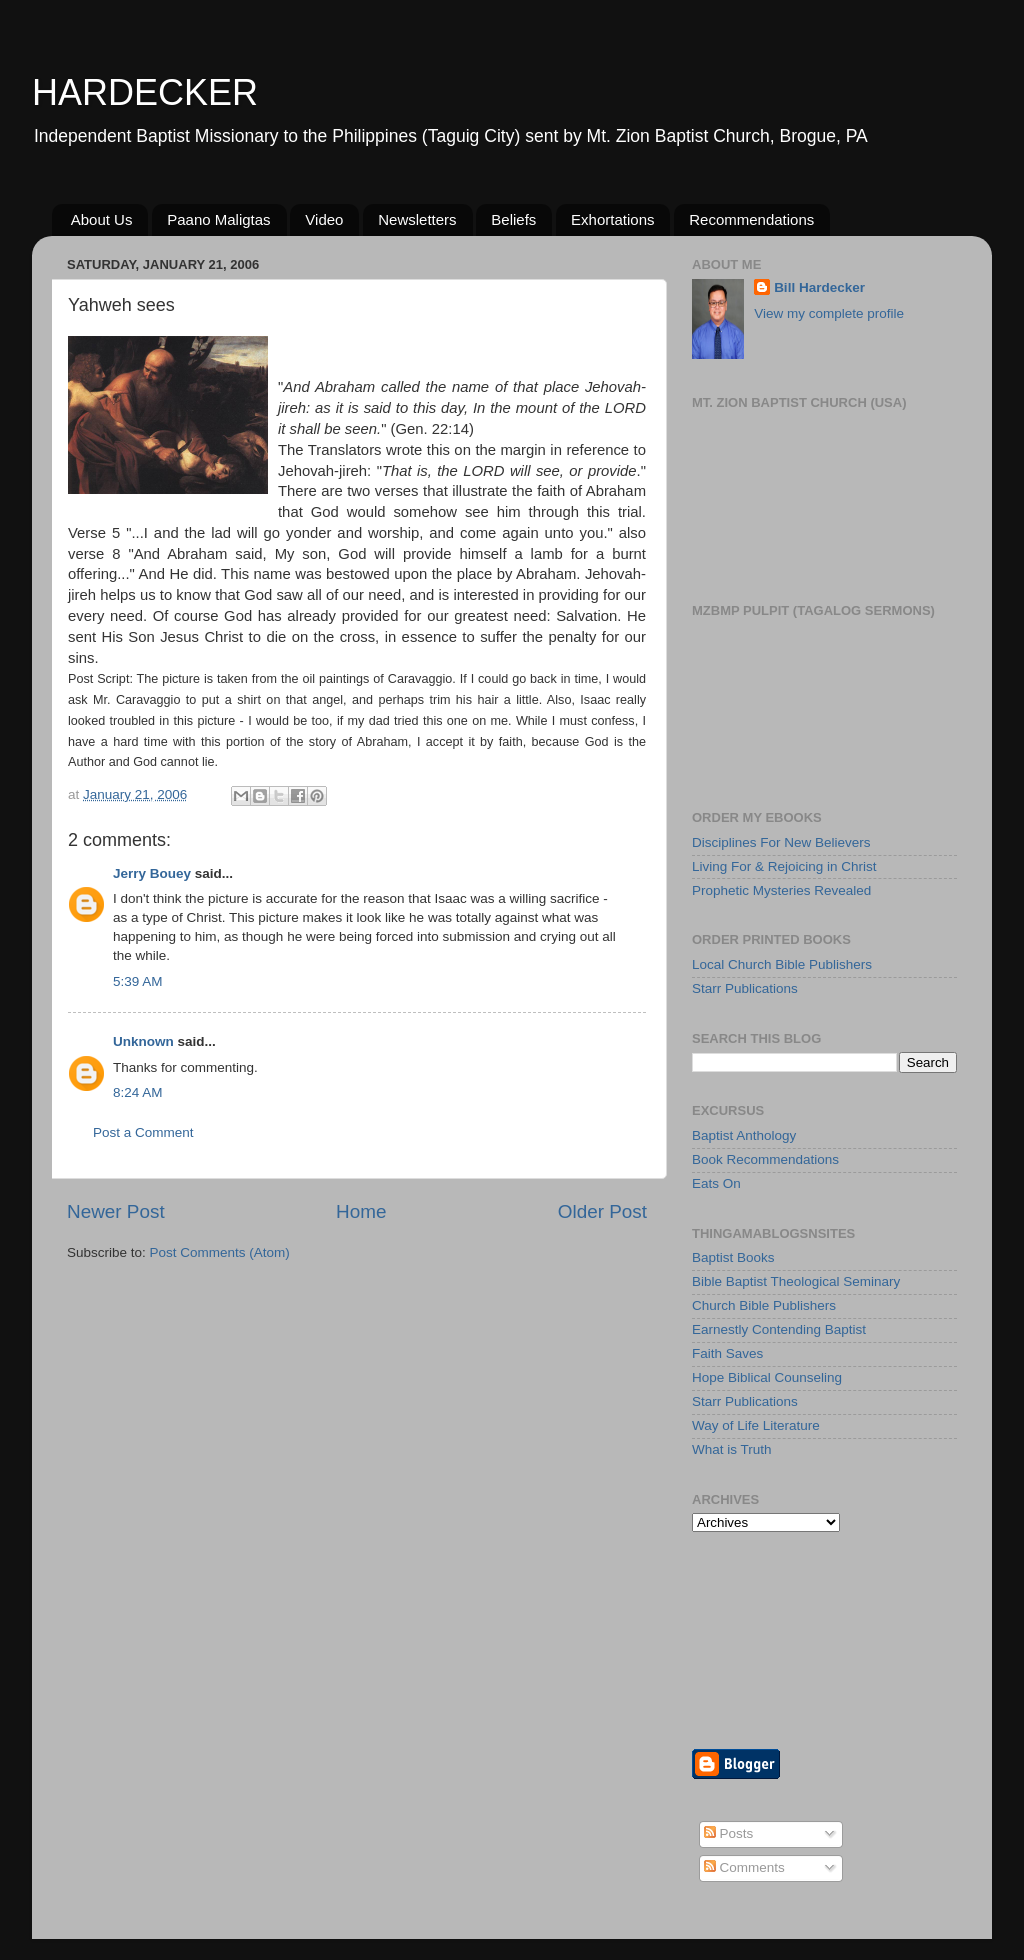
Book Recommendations (765, 1159)
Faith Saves (727, 1353)
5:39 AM (138, 981)
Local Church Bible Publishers (782, 964)
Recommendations (751, 219)
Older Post (602, 1211)
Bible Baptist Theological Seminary (796, 1281)
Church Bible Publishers (764, 1305)
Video (324, 219)
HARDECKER (145, 92)
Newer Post (116, 1211)
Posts (729, 1833)
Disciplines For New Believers (781, 842)
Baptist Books (733, 1257)
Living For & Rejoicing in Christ (784, 866)
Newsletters (417, 219)
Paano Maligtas (218, 219)
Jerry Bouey (152, 873)
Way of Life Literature (756, 1425)
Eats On (716, 1183)
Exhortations (612, 219)
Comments (744, 1867)
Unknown (143, 1041)
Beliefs (513, 219)
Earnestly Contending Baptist (779, 1329)
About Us (102, 219)
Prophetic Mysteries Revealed (781, 890)
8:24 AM (138, 1092)
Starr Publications (745, 988)
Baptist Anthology (744, 1135)
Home (361, 1211)
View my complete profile (829, 313)
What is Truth (732, 1449)
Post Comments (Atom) (220, 1252)
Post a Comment (143, 1132)
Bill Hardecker (819, 287)
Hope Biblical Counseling (767, 1377)
